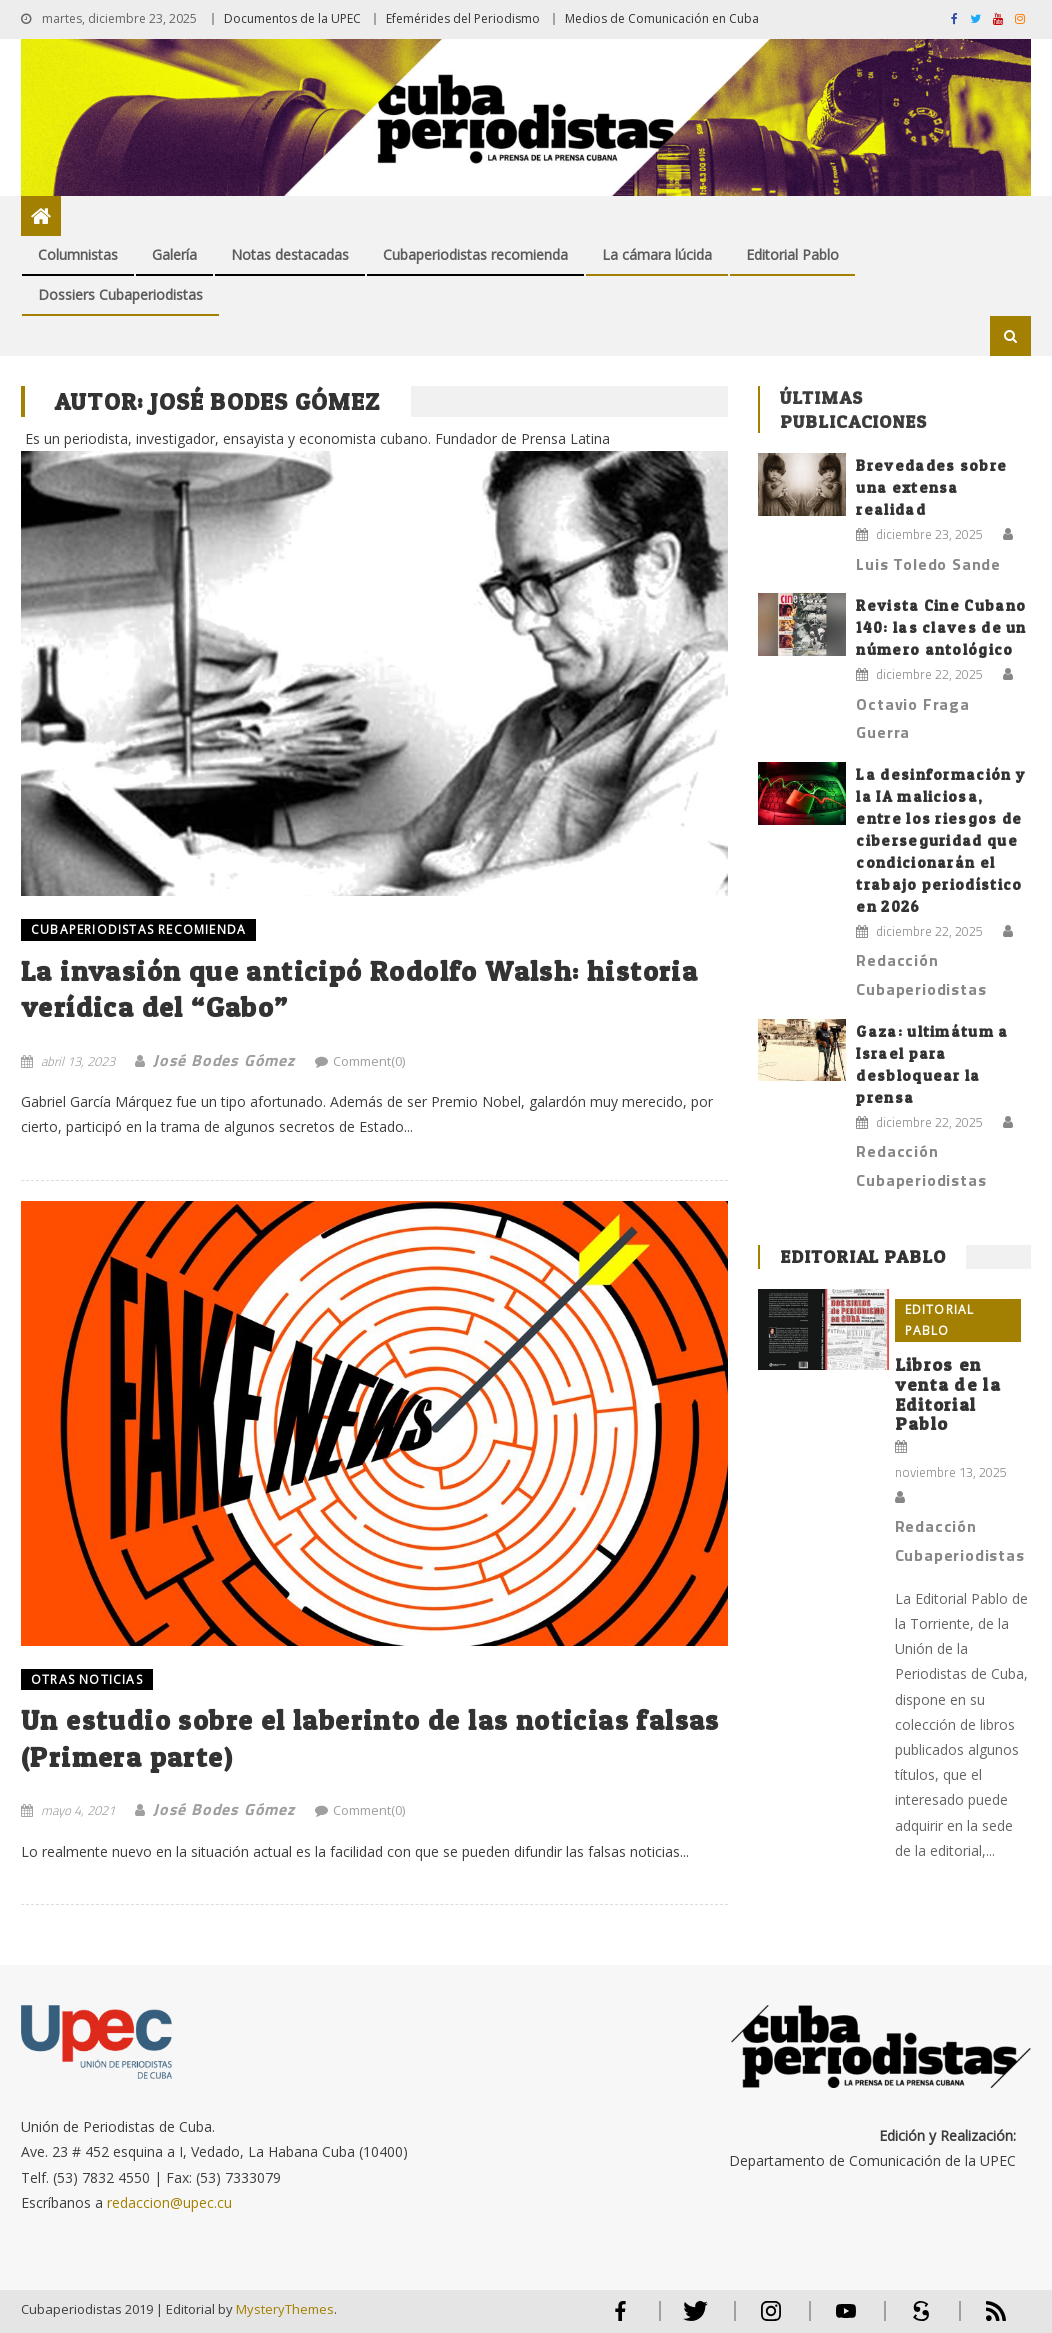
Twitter (691, 2319)
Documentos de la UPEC (292, 18)
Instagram (771, 2319)
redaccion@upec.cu (169, 2202)
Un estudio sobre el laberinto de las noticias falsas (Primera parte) (370, 1738)
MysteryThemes (285, 2309)
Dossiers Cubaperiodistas (120, 294)
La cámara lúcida (657, 254)
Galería (174, 254)
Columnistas (78, 254)
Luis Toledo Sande (928, 564)
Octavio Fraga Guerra (912, 718)
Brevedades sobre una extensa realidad (931, 487)
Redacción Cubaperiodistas (921, 974)
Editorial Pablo (792, 254)
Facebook (621, 2319)
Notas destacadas (290, 254)
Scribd (915, 2319)
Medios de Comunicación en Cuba (662, 18)
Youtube (846, 2319)
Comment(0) (369, 1061)
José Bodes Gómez (224, 1060)
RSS (983, 2319)
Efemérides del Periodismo (463, 18)
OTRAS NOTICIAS (87, 1679)
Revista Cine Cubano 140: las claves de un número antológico (941, 627)
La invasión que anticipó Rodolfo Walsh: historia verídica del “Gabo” (359, 989)
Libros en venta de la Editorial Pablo (948, 1394)
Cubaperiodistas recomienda (475, 254)
